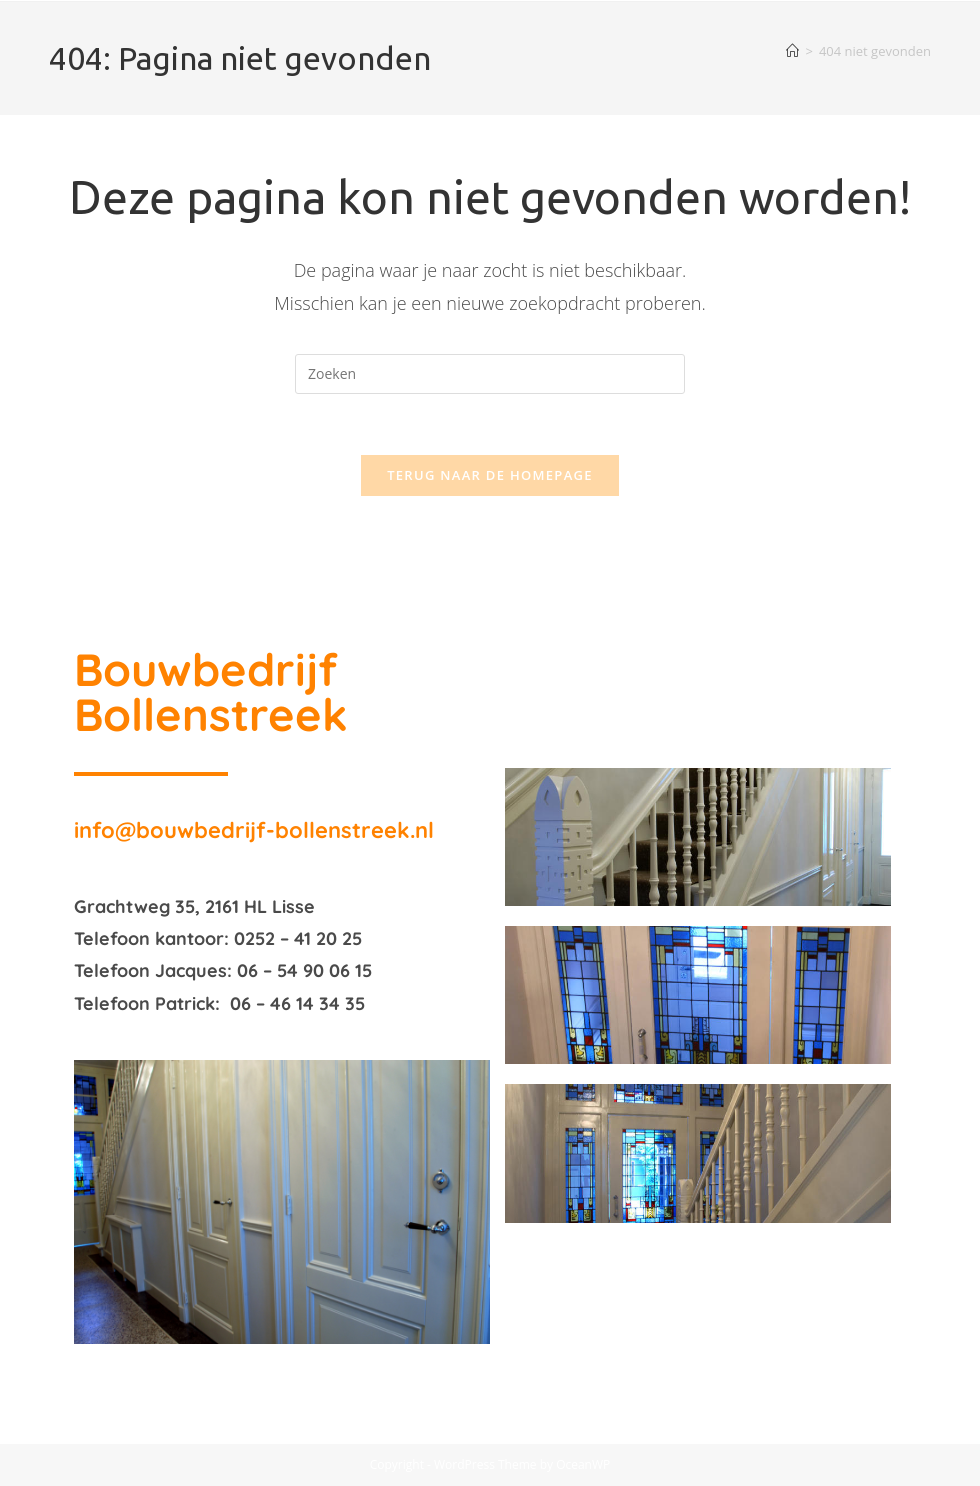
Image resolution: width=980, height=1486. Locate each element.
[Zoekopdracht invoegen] (490, 374)
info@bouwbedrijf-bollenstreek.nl (254, 830)
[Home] (792, 51)
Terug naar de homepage (490, 475)
